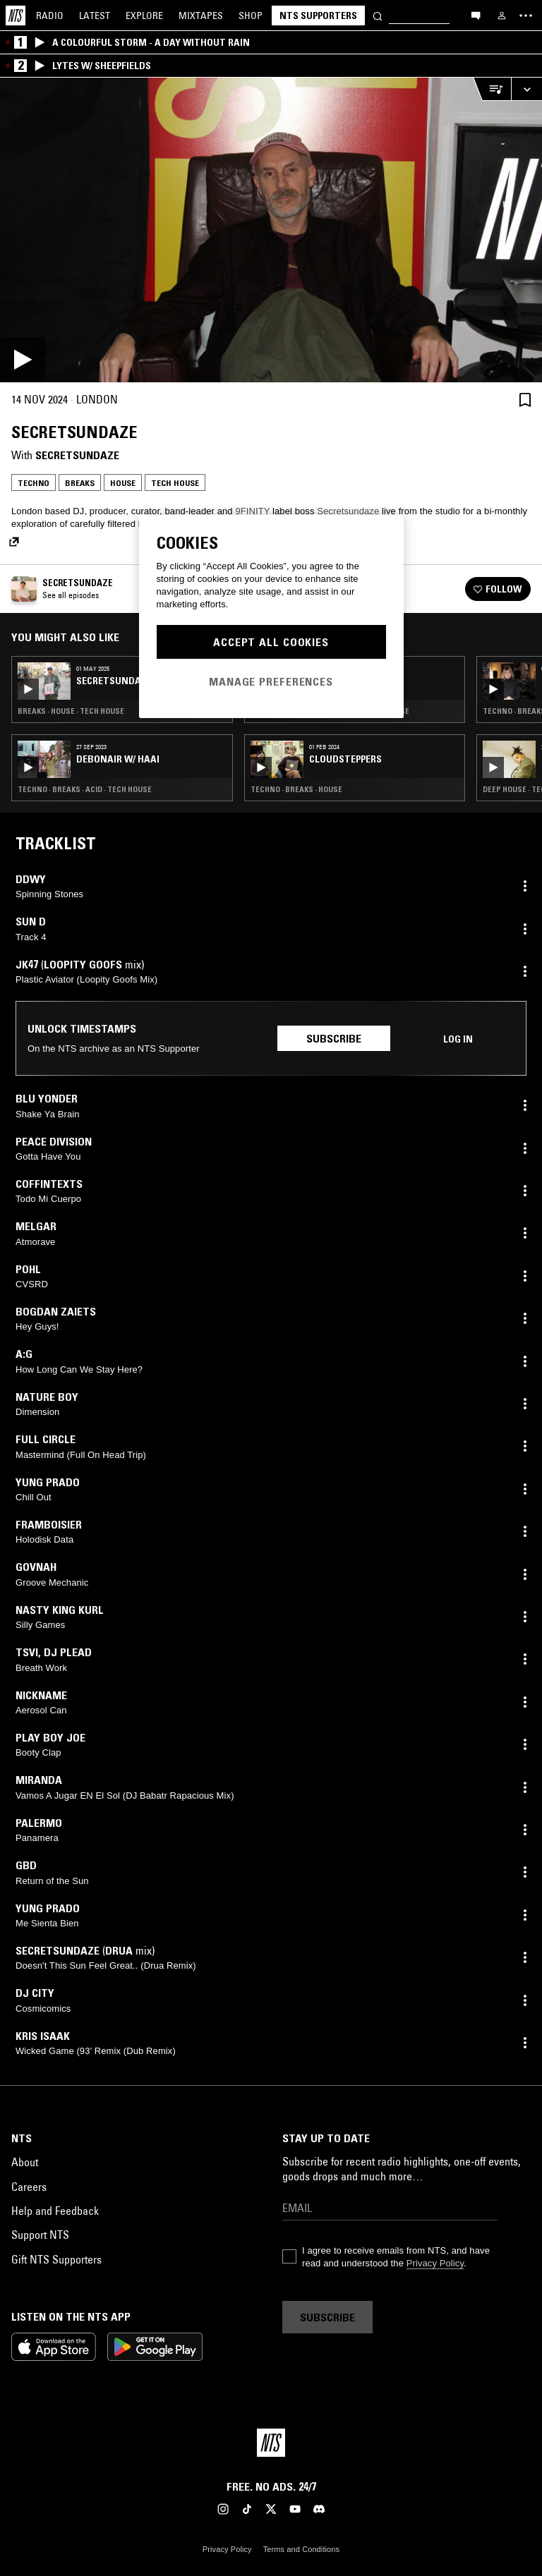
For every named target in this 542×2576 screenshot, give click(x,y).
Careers (29, 2187)
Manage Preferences (271, 681)
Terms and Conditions (301, 2549)
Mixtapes (201, 15)
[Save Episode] (525, 399)
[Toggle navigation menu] (525, 15)
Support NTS (40, 2235)
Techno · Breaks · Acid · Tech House (85, 789)
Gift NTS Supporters (56, 2259)
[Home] (15, 15)
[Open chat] (475, 15)
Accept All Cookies (271, 642)
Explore (144, 15)
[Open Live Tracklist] (492, 89)
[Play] (271, 230)
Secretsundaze (77, 455)
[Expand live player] (526, 89)
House (123, 483)
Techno (33, 483)
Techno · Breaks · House (296, 789)
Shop (251, 15)
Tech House (175, 483)
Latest (94, 15)
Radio (50, 15)
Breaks (80, 483)
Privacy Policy (435, 2263)
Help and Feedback (55, 2211)
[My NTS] (501, 15)
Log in (458, 1039)
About (24, 2162)
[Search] (377, 15)
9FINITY (252, 511)
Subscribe (333, 1038)
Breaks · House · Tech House (71, 711)
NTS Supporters (318, 15)
